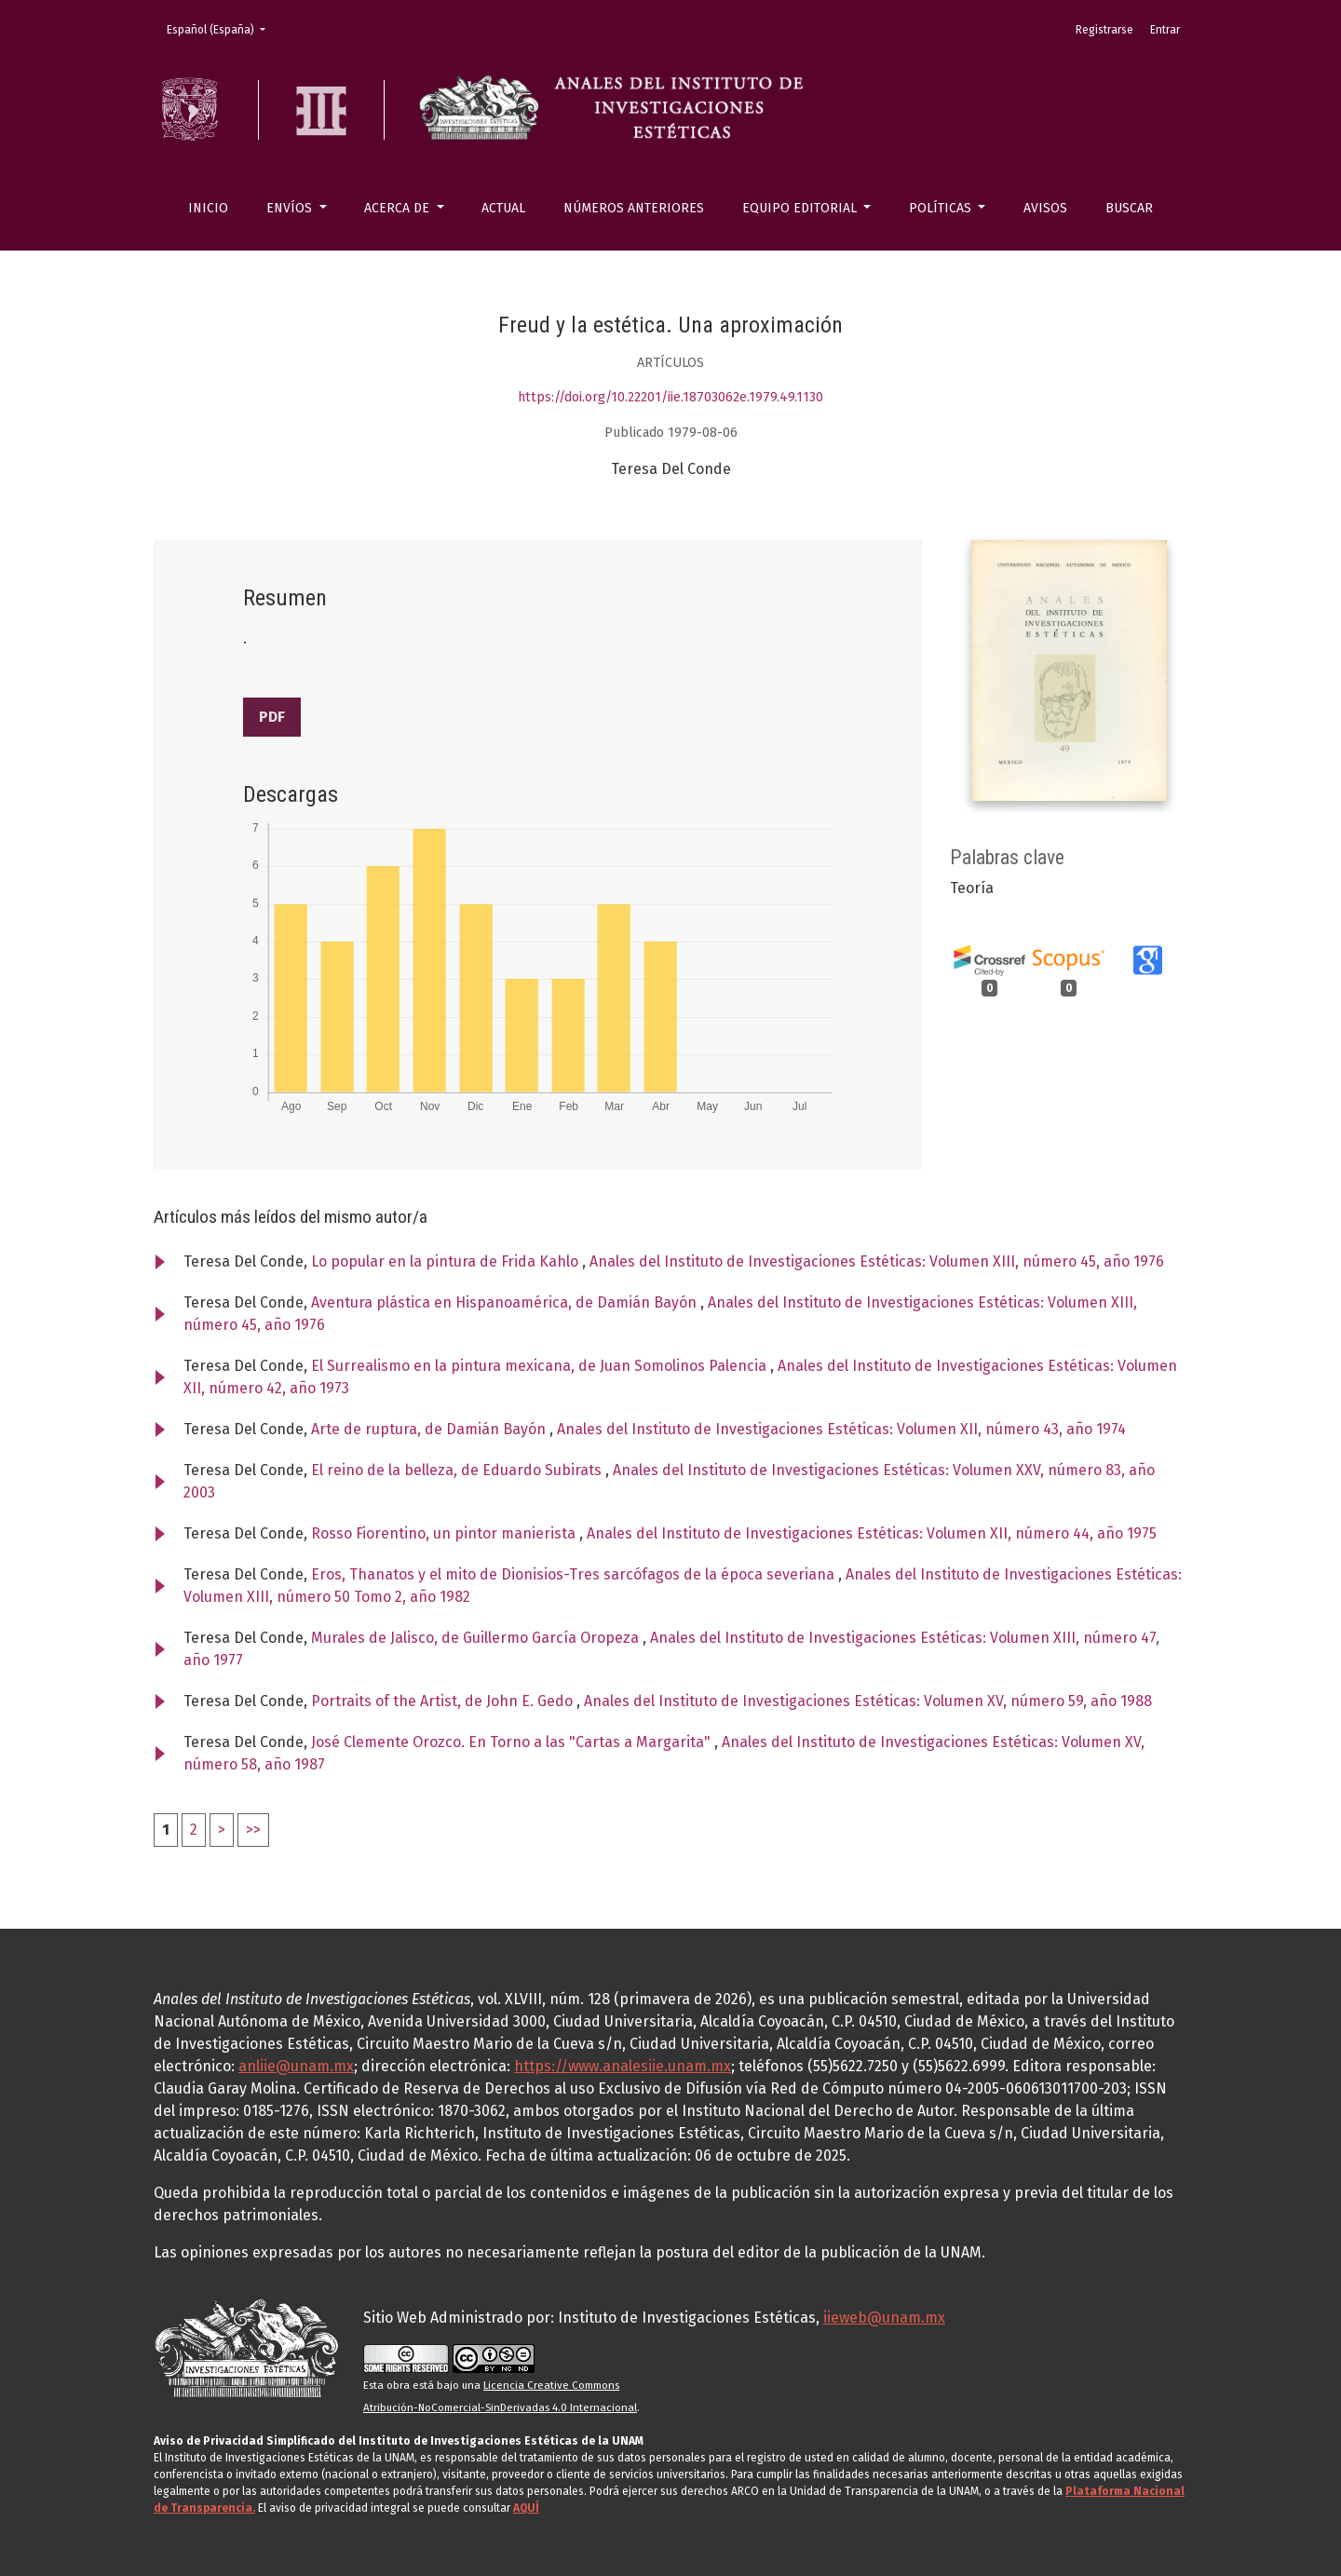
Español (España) (222, 28)
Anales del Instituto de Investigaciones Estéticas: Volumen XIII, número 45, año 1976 (876, 1261)
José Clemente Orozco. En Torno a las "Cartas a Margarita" (512, 1742)
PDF (272, 716)
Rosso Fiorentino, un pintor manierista (445, 1533)
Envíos (291, 208)
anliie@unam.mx (296, 2066)
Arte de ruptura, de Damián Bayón (430, 1429)
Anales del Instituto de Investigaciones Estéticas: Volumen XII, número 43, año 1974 (841, 1429)
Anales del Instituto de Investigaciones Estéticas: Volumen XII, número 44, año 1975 (872, 1533)
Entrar (1165, 29)
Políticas (942, 208)
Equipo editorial (801, 208)
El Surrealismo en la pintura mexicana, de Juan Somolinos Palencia (540, 1366)
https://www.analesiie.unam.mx (622, 2066)
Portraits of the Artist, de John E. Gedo (443, 1701)
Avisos (1045, 208)
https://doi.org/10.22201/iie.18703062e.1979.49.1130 (670, 397)
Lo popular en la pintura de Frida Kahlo (446, 1261)
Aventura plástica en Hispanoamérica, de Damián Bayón (505, 1302)
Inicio (208, 208)
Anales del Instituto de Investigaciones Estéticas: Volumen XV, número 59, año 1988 (868, 1701)
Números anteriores (633, 208)
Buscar (1129, 208)
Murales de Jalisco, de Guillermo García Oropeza (477, 1638)
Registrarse (1104, 29)
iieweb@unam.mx (884, 2317)
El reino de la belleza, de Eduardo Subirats (458, 1470)
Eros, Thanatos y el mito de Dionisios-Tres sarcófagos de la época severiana (574, 1574)
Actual (503, 208)
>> (253, 1829)
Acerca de (398, 208)
